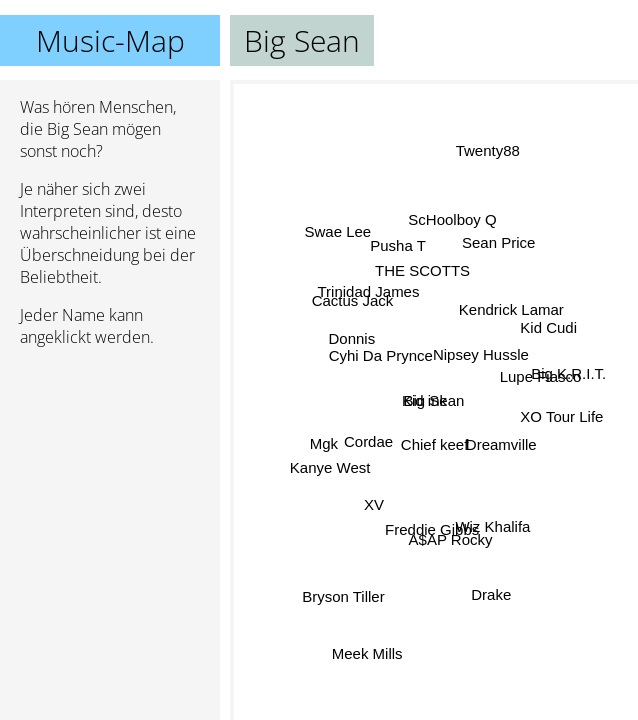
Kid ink (424, 401)
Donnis (352, 338)
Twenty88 (488, 150)
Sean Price (498, 242)
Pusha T (398, 245)
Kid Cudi (547, 321)
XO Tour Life (561, 415)
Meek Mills (366, 653)
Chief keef (437, 443)
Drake (491, 594)
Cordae (368, 444)
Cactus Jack (353, 301)
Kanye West (329, 464)
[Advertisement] (110, 469)
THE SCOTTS (425, 272)
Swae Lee (338, 228)
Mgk (324, 443)
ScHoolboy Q (449, 221)
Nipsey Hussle (481, 355)
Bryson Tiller (341, 592)
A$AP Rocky (450, 539)
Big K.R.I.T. (568, 372)
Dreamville (501, 443)
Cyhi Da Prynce (381, 358)
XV (374, 505)
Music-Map (110, 40)
